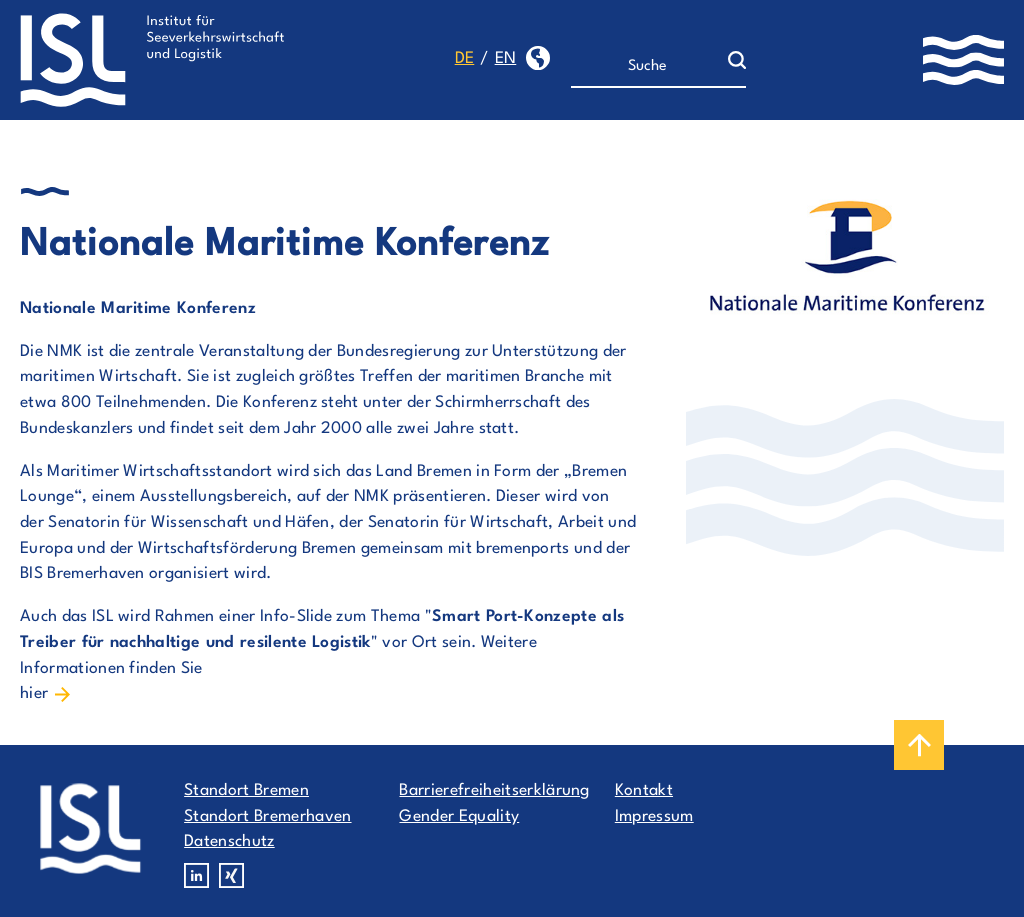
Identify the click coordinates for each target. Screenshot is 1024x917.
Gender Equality (459, 817)
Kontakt (644, 791)
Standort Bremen (246, 791)
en (506, 59)
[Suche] (649, 67)
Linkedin (196, 875)
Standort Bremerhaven (267, 817)
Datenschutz (229, 842)
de (465, 59)
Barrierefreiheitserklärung (494, 791)
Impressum (654, 817)
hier (34, 694)
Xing (231, 875)
